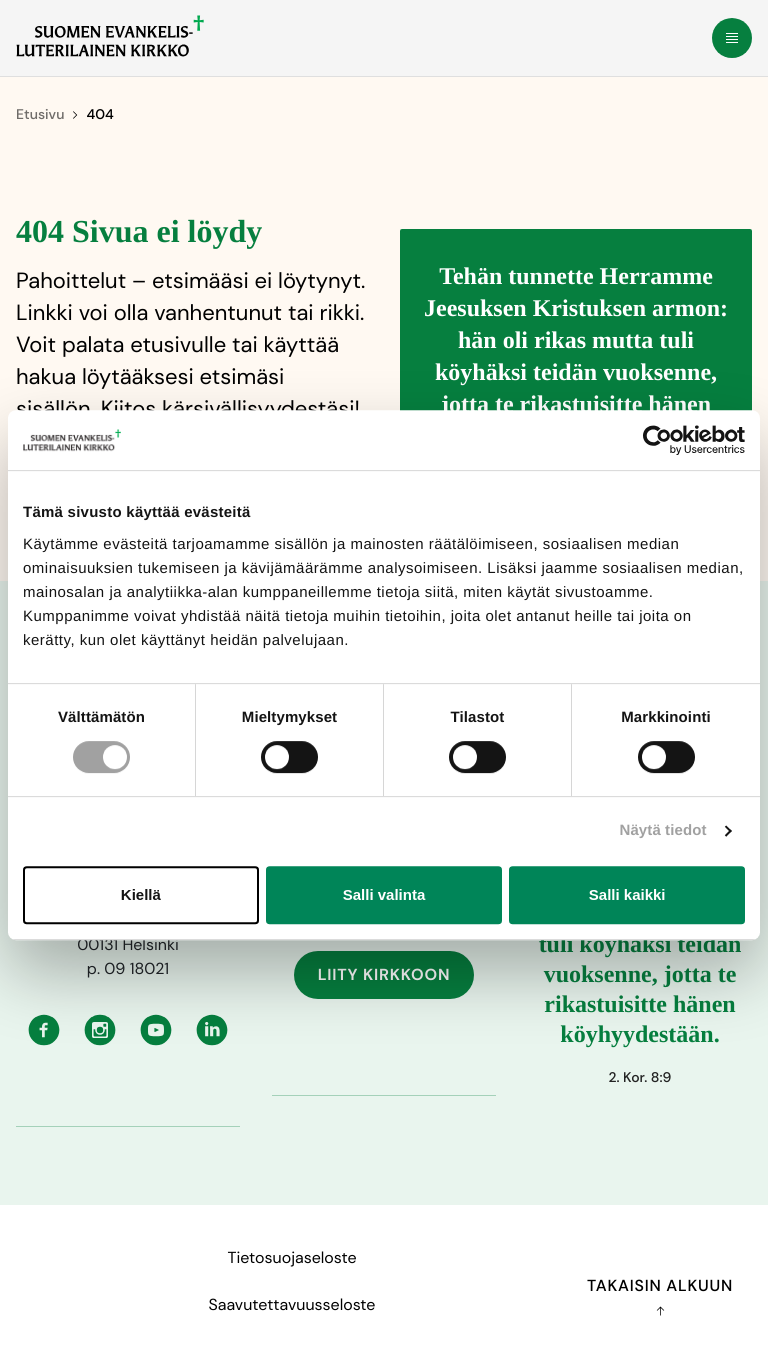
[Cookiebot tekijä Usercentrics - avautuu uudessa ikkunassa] (657, 440)
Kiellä (141, 894)
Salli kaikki (627, 894)
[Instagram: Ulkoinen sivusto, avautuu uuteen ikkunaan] (100, 1028)
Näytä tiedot (663, 830)
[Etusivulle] (110, 36)
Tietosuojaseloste (291, 1257)
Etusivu (40, 115)
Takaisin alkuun (660, 1295)
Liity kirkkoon (384, 974)
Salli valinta (384, 894)
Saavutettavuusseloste (292, 1304)
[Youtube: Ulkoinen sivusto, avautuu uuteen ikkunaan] (156, 1028)
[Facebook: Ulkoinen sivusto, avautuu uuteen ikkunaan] (44, 1028)
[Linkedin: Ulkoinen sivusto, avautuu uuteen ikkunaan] (212, 1028)
